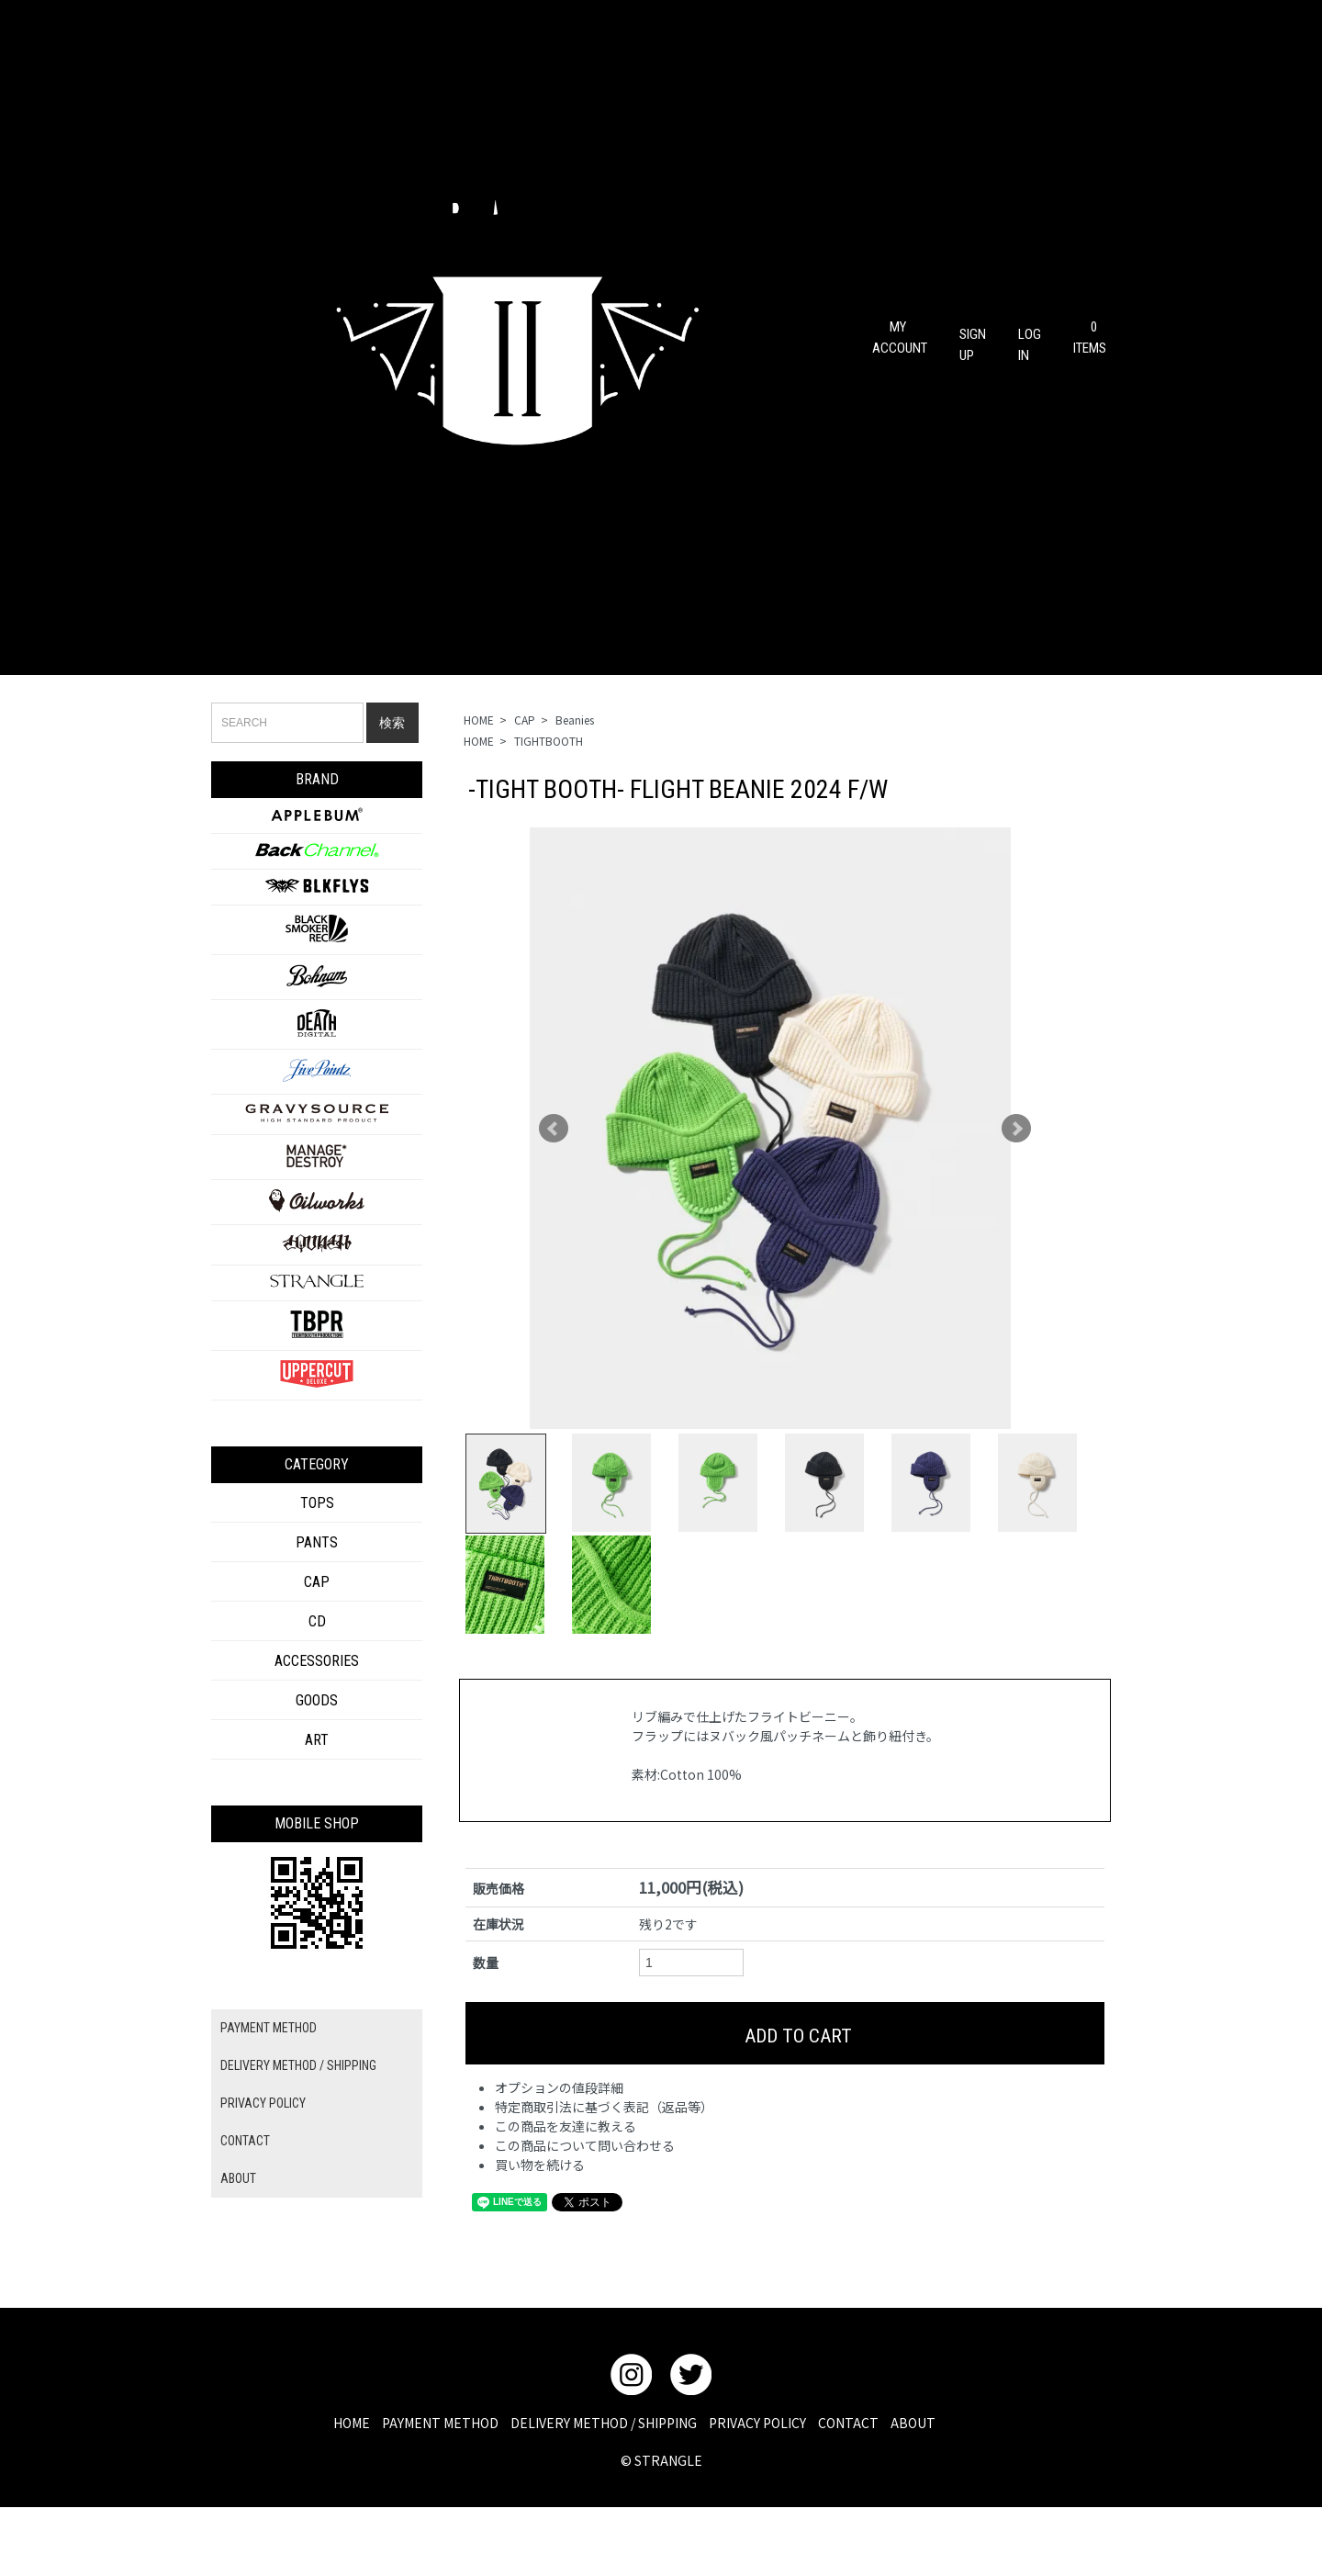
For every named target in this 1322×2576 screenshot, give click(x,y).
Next (1016, 1128)
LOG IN (1029, 337)
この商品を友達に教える (565, 2189)
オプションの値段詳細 (559, 2151)
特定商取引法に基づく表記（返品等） (604, 2170)
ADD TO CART (785, 2097)
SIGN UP (972, 337)
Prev (553, 1128)
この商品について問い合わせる (585, 2208)
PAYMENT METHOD (268, 2027)
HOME (479, 719)
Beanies (574, 719)
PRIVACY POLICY (263, 2103)
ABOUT (238, 2178)
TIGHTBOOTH (548, 740)
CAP (524, 719)
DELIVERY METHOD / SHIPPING (298, 2065)
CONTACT (245, 2140)
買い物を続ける (540, 2228)
